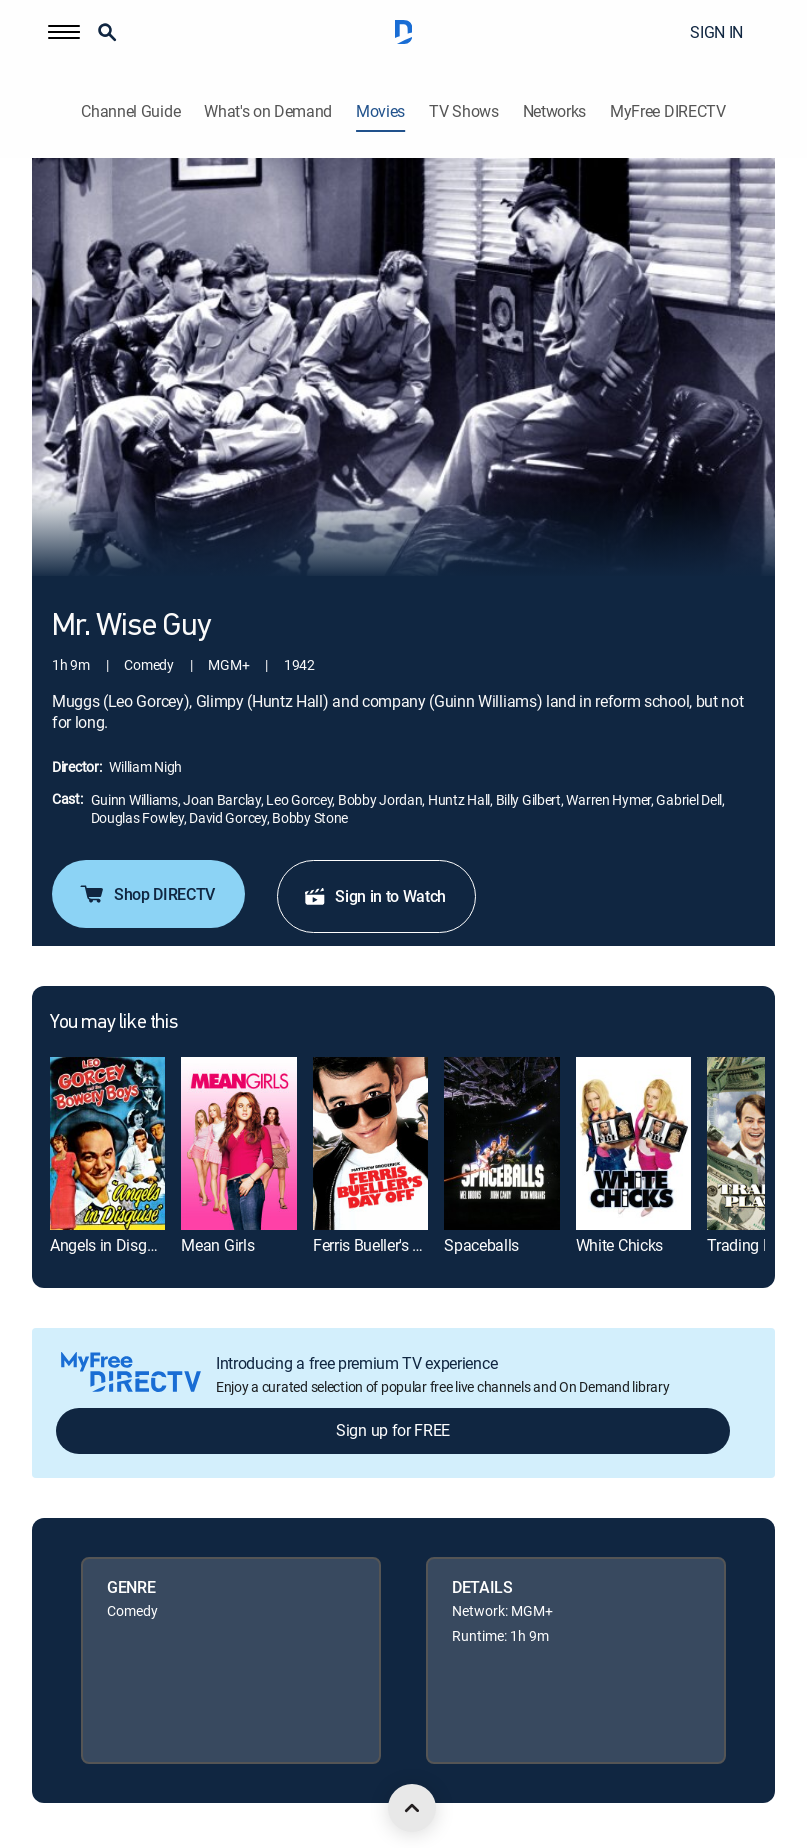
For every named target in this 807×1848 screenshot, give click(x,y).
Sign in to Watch (374, 896)
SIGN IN (716, 32)
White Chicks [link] (619, 1245)
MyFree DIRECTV (668, 111)
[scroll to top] (412, 1808)
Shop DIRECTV (146, 894)
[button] (64, 32)
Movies (380, 111)
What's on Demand (268, 111)
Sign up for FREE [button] (393, 1430)
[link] (107, 1143)
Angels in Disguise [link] (112, 1245)
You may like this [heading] (113, 1023)
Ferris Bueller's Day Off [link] (389, 1245)
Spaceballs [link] (481, 1245)
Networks (554, 111)
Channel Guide (130, 111)
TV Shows (463, 111)
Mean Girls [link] (217, 1245)
